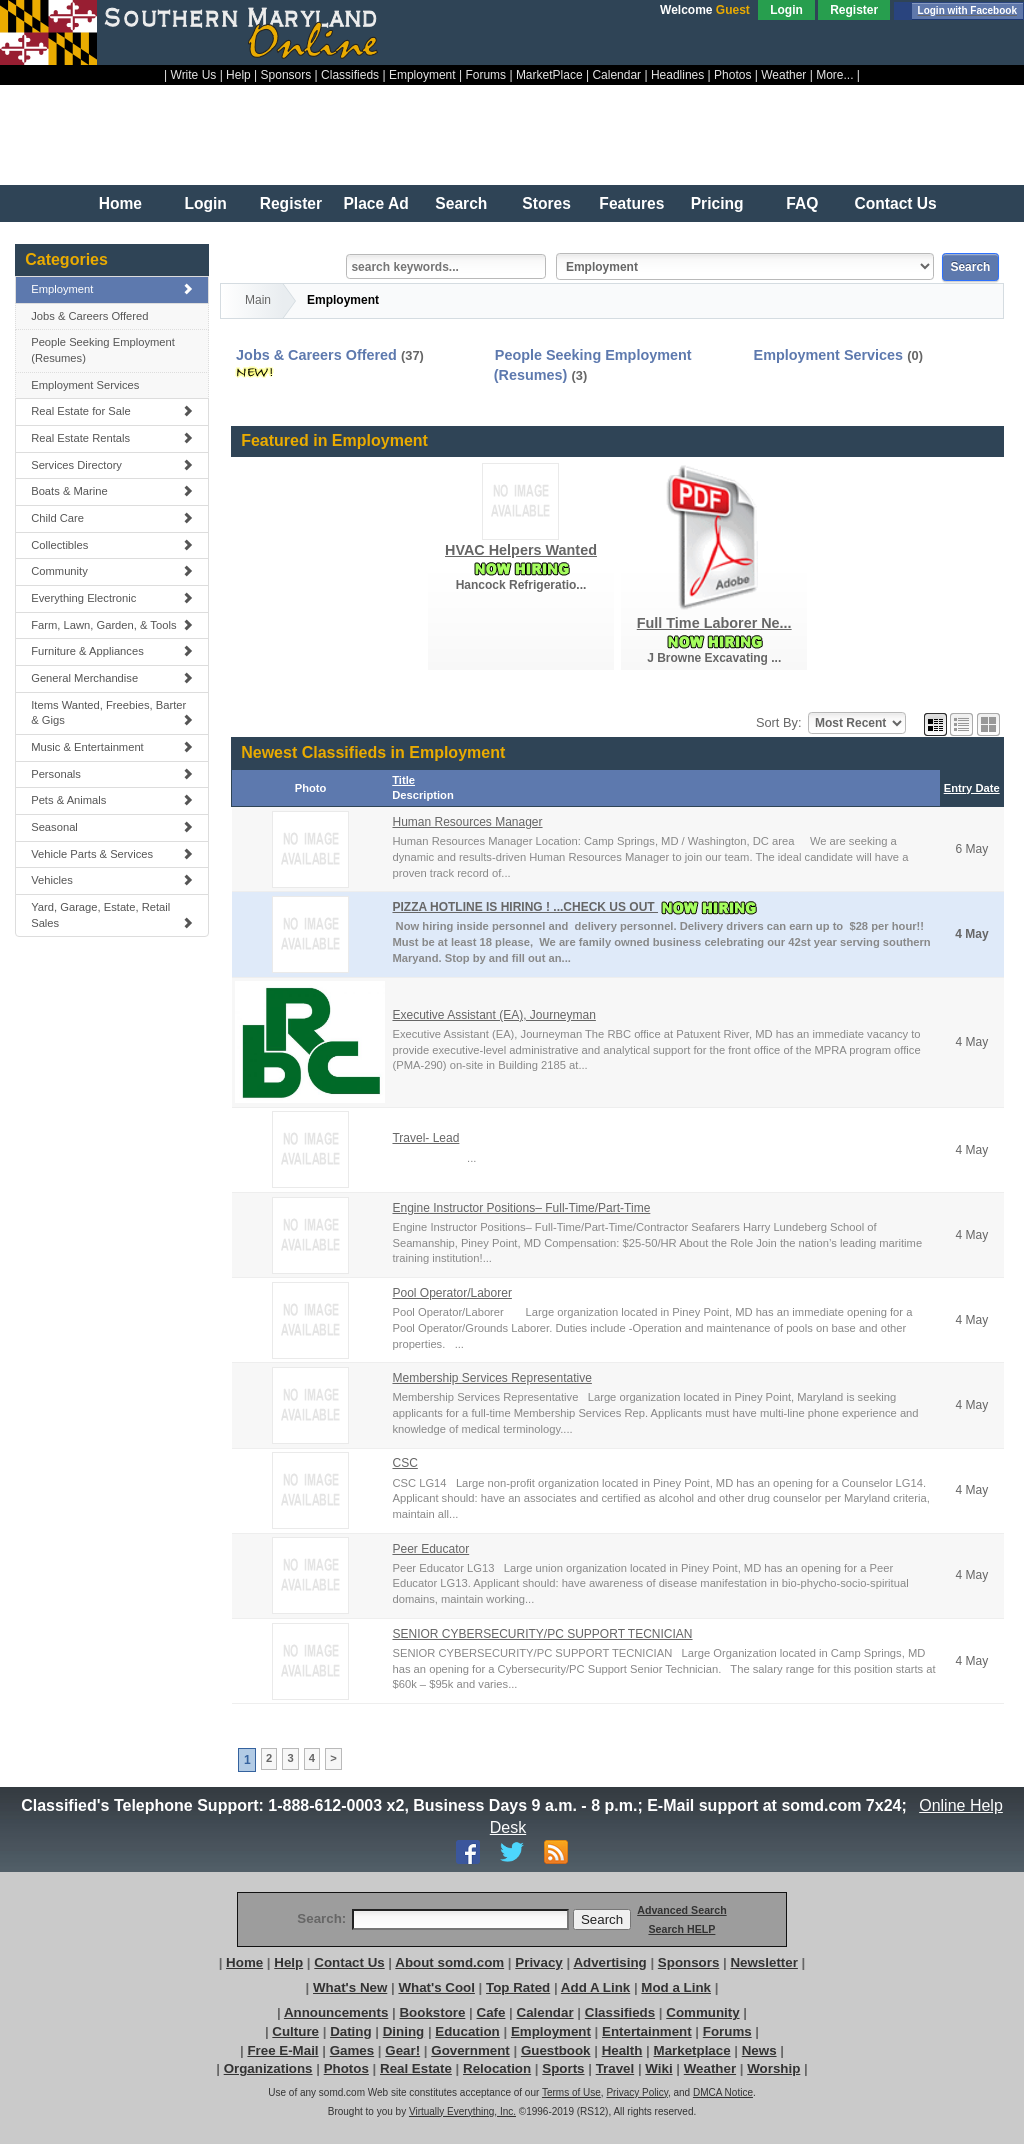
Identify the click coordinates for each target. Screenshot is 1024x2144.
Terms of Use (571, 2092)
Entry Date (972, 788)
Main (258, 300)
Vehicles (112, 880)
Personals (112, 774)
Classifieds (350, 75)
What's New (350, 1987)
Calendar (616, 75)
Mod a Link (676, 1987)
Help (238, 75)
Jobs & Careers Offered (89, 316)
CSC (404, 1463)
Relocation (497, 2068)
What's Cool (436, 1987)
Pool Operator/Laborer (451, 1293)
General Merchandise (112, 678)
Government (470, 2050)
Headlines (677, 75)
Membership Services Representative (491, 1378)
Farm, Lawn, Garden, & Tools (112, 625)
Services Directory (112, 465)
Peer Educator (430, 1549)
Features (631, 203)
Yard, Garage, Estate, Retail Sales (112, 915)
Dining (403, 2031)
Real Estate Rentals (112, 438)
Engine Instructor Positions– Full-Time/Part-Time (521, 1208)
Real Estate (416, 2068)
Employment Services (85, 385)
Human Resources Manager (467, 822)
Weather (783, 75)
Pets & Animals (112, 800)
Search (461, 203)
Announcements (336, 2012)
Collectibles (112, 545)
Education (467, 2031)
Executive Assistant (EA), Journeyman (493, 1015)
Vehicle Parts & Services (112, 854)
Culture (295, 2031)
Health (622, 2050)
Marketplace (692, 2050)
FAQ (802, 203)
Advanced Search (681, 1910)
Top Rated (518, 1987)
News (759, 2050)
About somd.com (449, 1962)
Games (352, 2050)
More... (834, 75)
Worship (773, 2068)
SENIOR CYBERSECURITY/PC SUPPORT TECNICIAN (542, 1634)
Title (403, 780)
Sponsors (286, 75)
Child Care (112, 518)
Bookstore (432, 2012)
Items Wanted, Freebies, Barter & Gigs (112, 713)
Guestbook (556, 2050)
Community (112, 571)
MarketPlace (549, 75)
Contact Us (895, 203)
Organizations (268, 2068)
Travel (615, 2068)
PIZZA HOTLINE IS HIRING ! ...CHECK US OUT (525, 907)
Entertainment (647, 2031)
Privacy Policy (637, 2092)
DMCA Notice (723, 2092)
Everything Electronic (112, 598)
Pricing (717, 203)
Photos (732, 75)
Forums (485, 75)
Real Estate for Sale (112, 411)
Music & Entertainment (112, 747)
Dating (350, 2031)
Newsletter (763, 1962)
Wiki (658, 2068)
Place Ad (375, 203)
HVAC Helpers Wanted (521, 550)
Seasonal (112, 827)
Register (854, 10)
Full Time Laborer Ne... (714, 623)
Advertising (609, 1962)
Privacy (538, 1962)
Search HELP (681, 1929)
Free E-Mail (282, 2050)
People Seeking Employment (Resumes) (103, 350)
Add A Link (595, 1987)
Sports (563, 2068)
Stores (546, 203)
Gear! (402, 2050)
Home (120, 203)
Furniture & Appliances (112, 651)
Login (786, 10)
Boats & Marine (112, 491)
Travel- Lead (425, 1138)
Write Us (194, 75)
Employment (422, 75)
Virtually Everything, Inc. (462, 2111)
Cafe (491, 2012)
